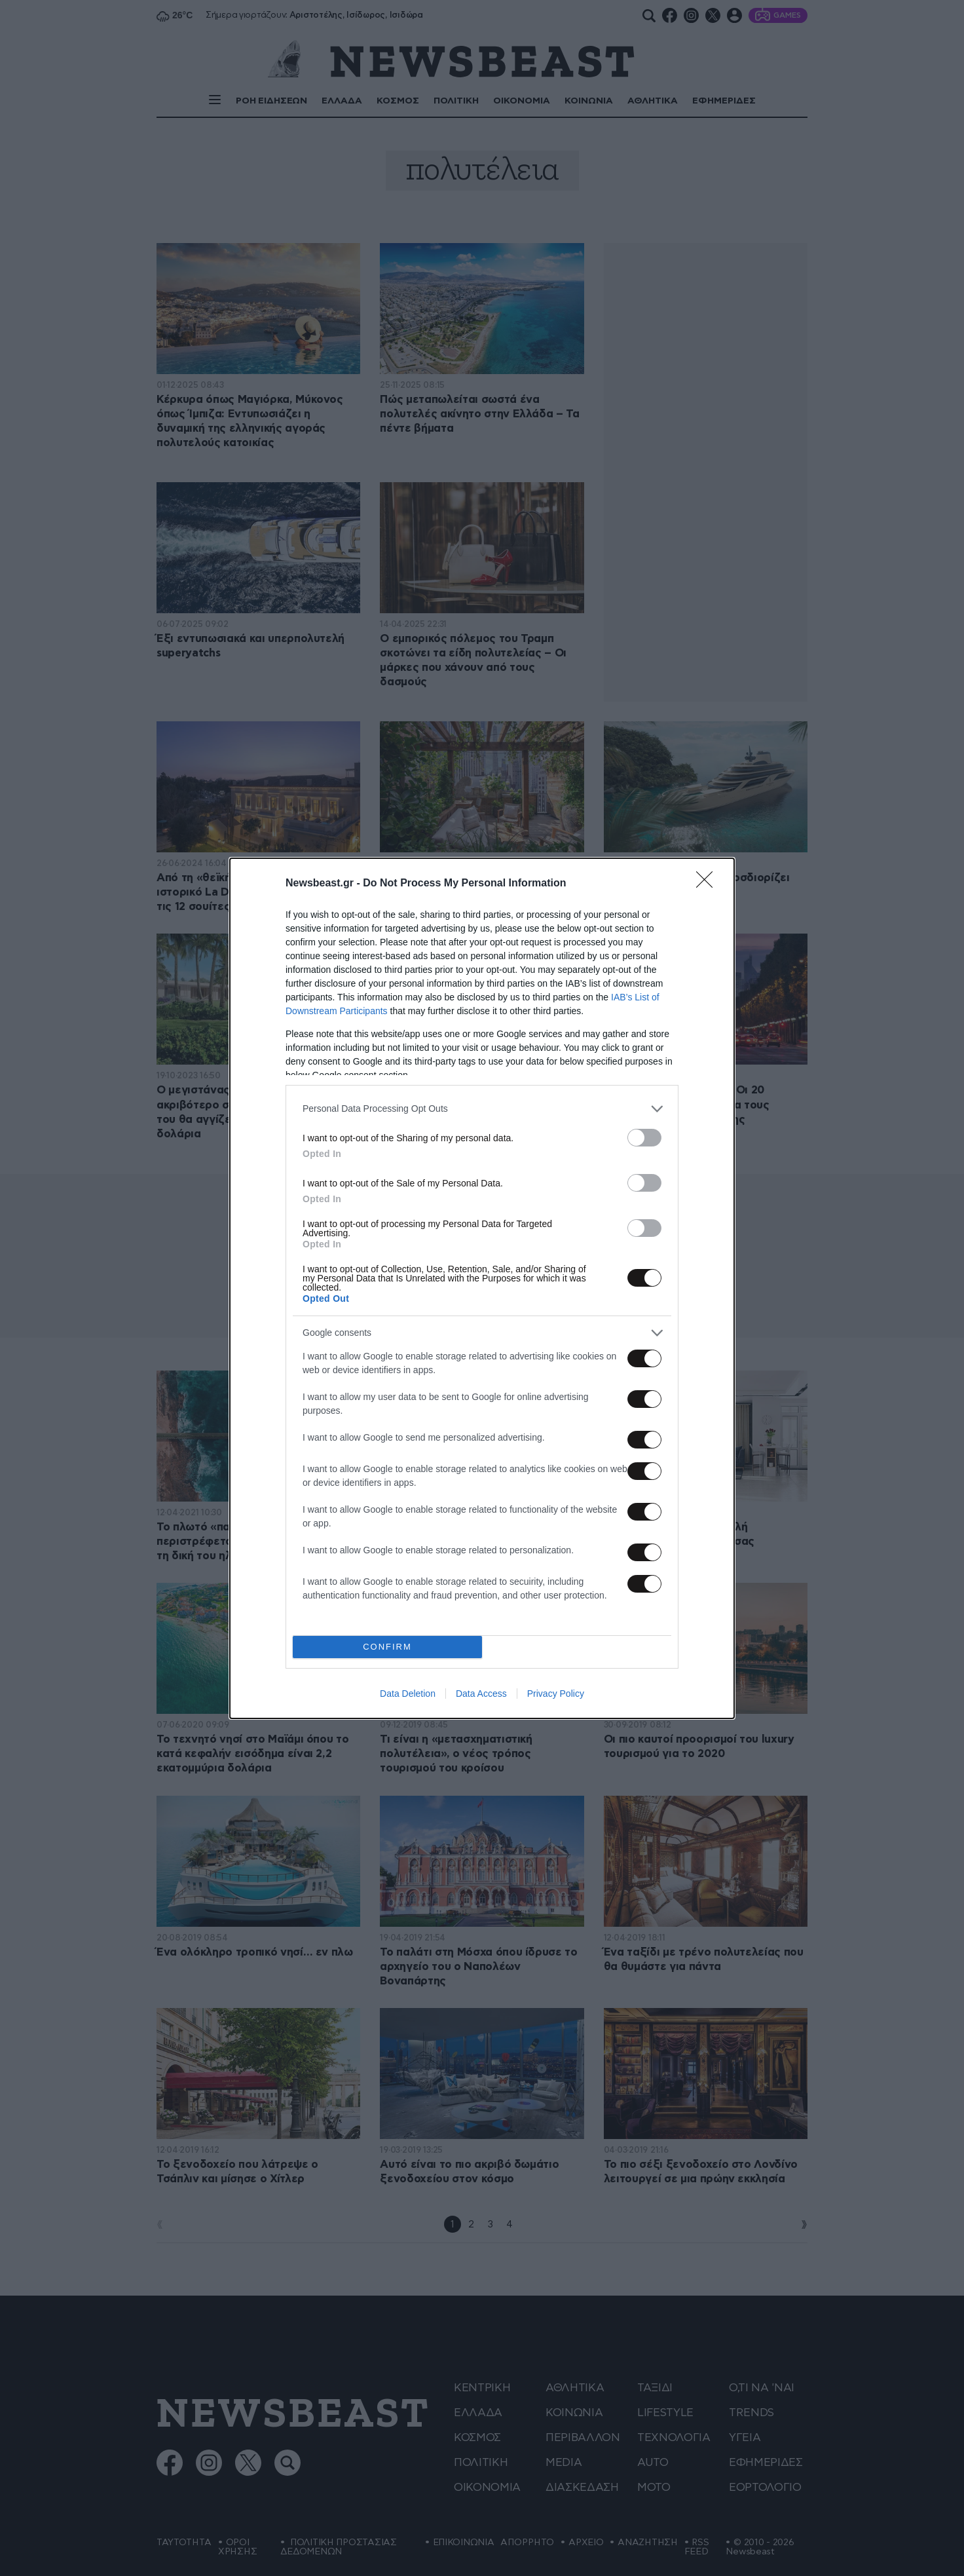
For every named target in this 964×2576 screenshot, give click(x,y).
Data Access (481, 1693)
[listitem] (482, 1109)
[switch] (644, 1137)
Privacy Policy (555, 1693)
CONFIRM (387, 1647)
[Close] (708, 883)
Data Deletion (408, 1693)
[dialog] (482, 1288)
